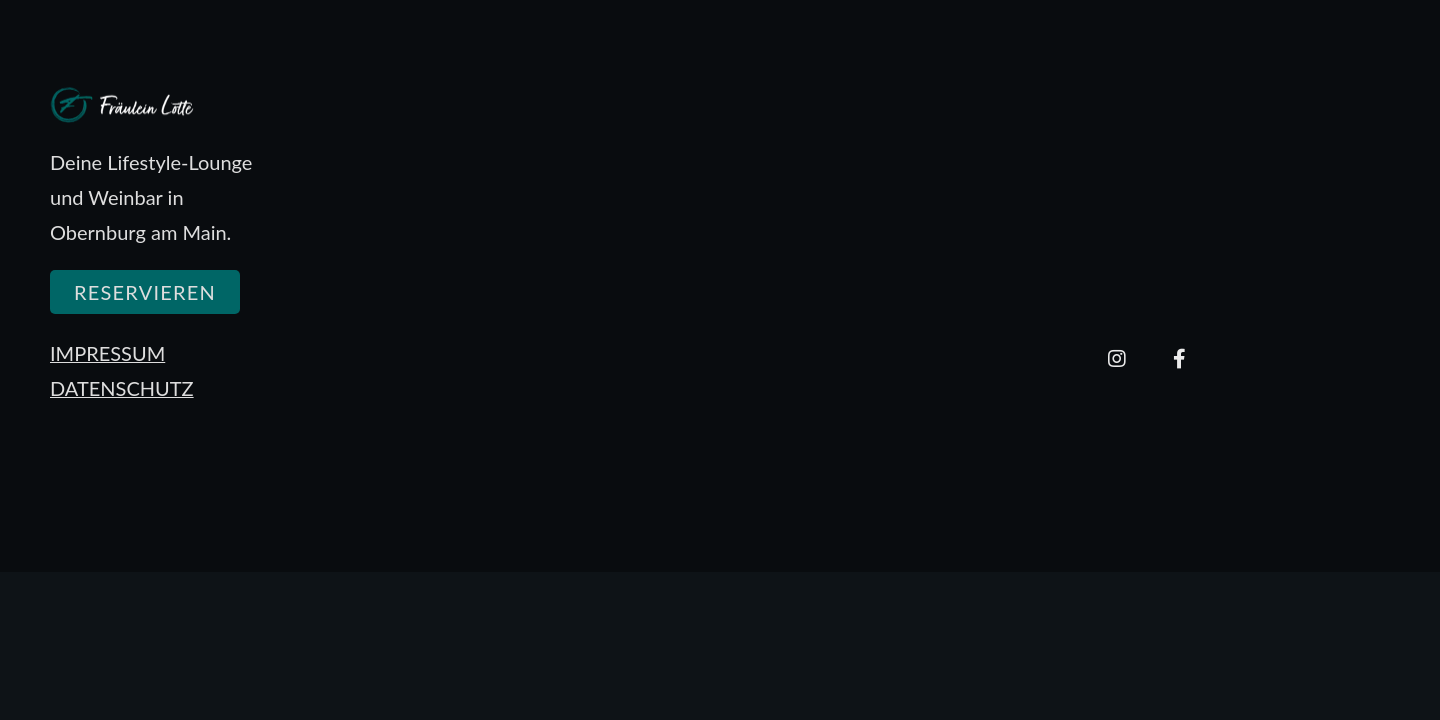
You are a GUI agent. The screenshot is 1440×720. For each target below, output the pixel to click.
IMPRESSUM (107, 353)
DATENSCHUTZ (122, 388)
